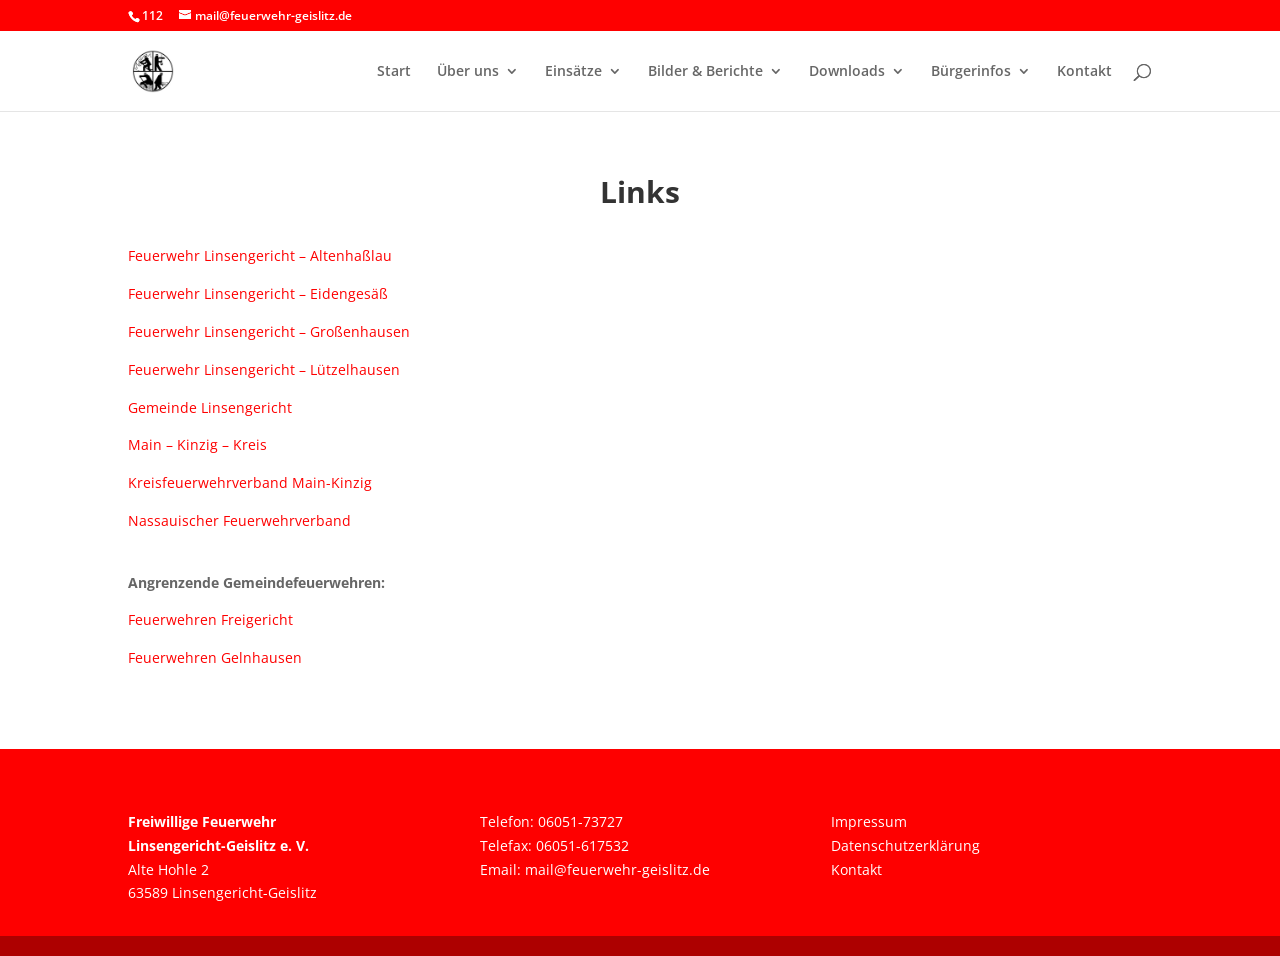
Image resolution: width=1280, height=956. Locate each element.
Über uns (468, 72)
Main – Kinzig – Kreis (197, 444)
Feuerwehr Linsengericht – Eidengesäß (258, 293)
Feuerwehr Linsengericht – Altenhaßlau (260, 255)
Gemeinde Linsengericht (210, 407)
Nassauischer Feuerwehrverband (239, 520)
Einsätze (573, 72)
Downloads (847, 72)
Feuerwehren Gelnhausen (215, 657)
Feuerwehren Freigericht (210, 619)
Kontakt (1084, 72)
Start (394, 72)
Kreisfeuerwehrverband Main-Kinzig (250, 482)
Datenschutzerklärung (905, 845)
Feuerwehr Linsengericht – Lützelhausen (264, 369)
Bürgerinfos (971, 72)
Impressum (869, 821)
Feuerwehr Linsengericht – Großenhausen (269, 331)
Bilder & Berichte (705, 72)
